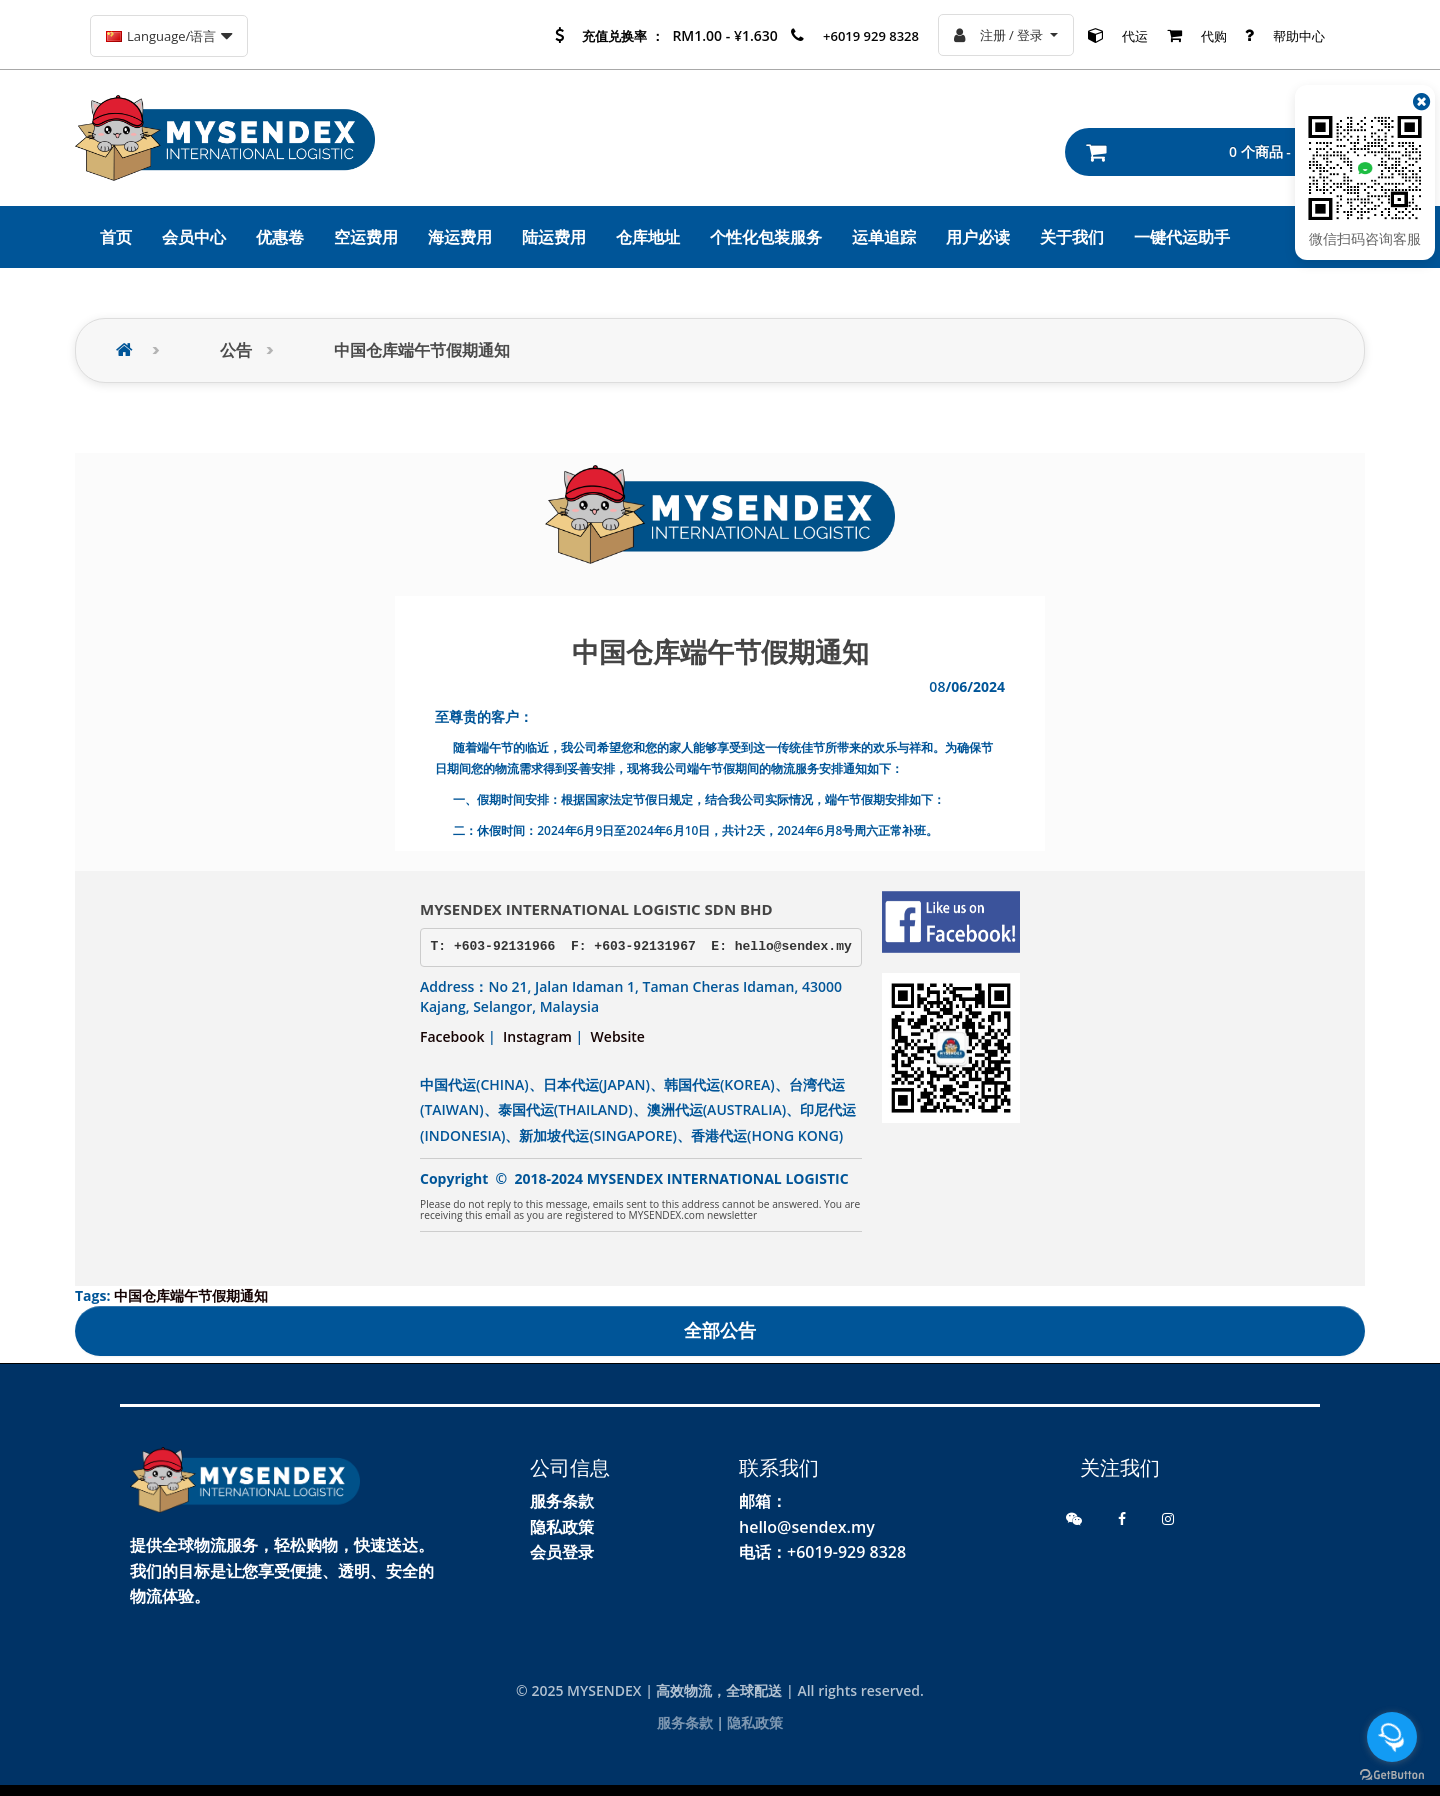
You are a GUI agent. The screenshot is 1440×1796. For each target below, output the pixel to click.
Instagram (537, 1036)
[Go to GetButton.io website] (1392, 1775)
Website (618, 1036)
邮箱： (763, 1501)
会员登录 (562, 1552)
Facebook (452, 1036)
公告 (236, 350)
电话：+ (767, 1552)
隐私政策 (562, 1527)
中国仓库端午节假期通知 (422, 350)
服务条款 (562, 1501)
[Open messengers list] (1392, 1737)
